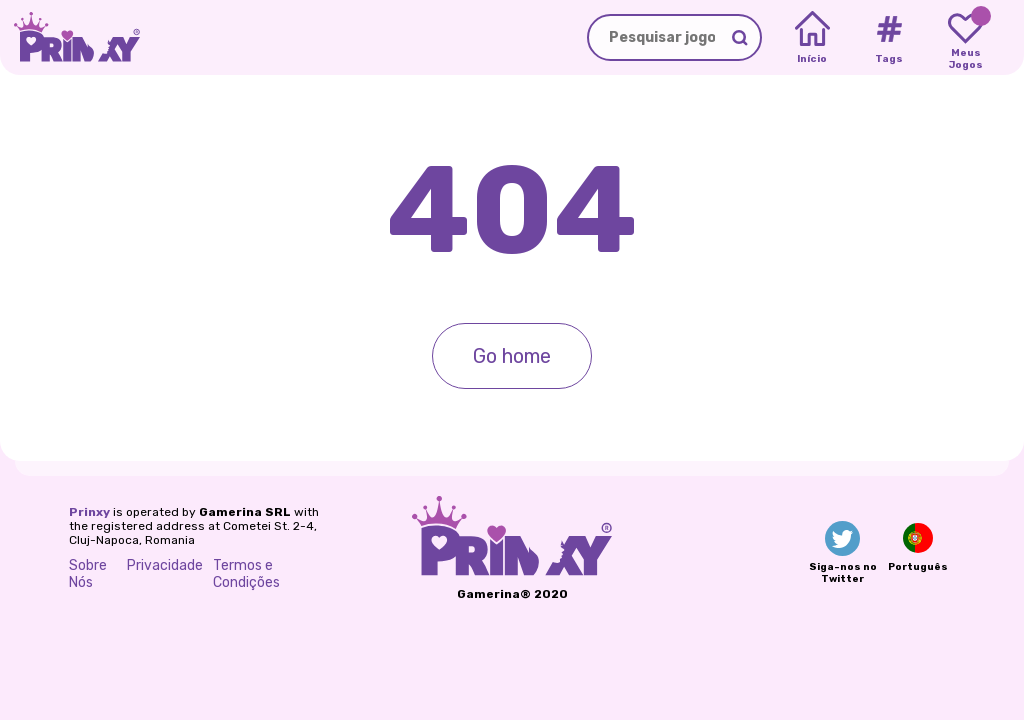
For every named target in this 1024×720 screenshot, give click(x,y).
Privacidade (165, 565)
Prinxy (89, 512)
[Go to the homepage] (70, 37)
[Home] (812, 38)
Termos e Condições (246, 574)
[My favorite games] (965, 38)
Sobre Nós (88, 574)
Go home (512, 356)
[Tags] (888, 38)
